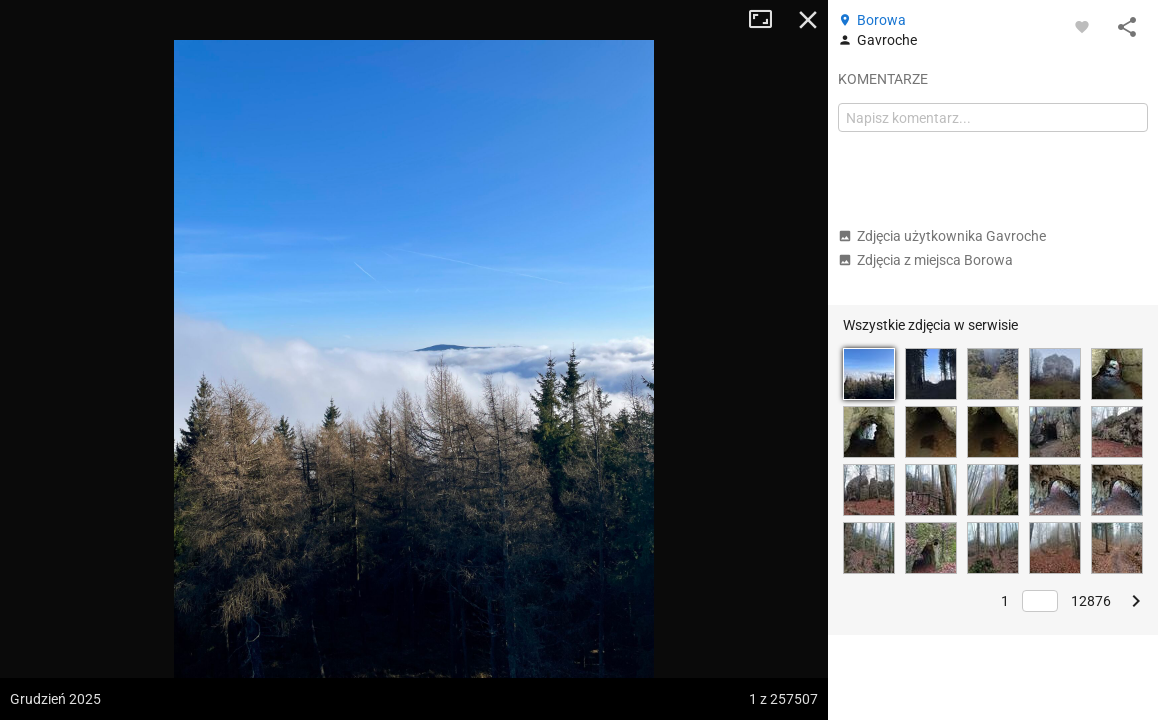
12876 (1091, 601)
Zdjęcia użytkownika (942, 236)
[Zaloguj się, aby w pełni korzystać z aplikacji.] (1082, 26)
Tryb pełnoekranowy (768, 20)
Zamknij (808, 20)
